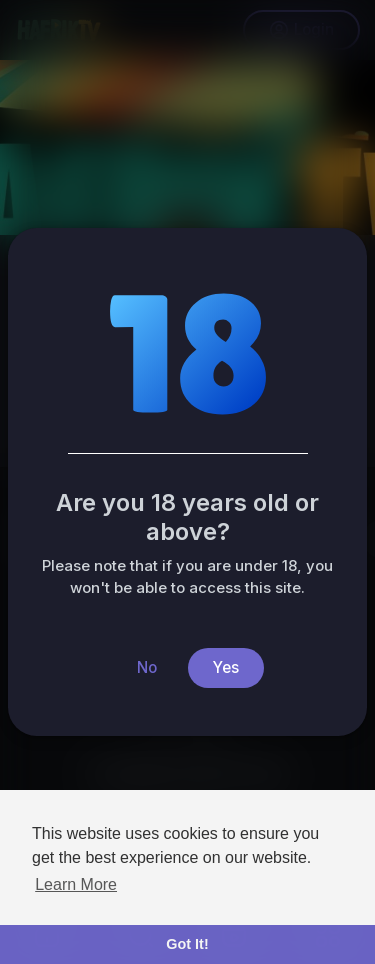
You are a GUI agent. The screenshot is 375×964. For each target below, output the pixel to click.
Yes (226, 667)
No (147, 667)
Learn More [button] (76, 884)
